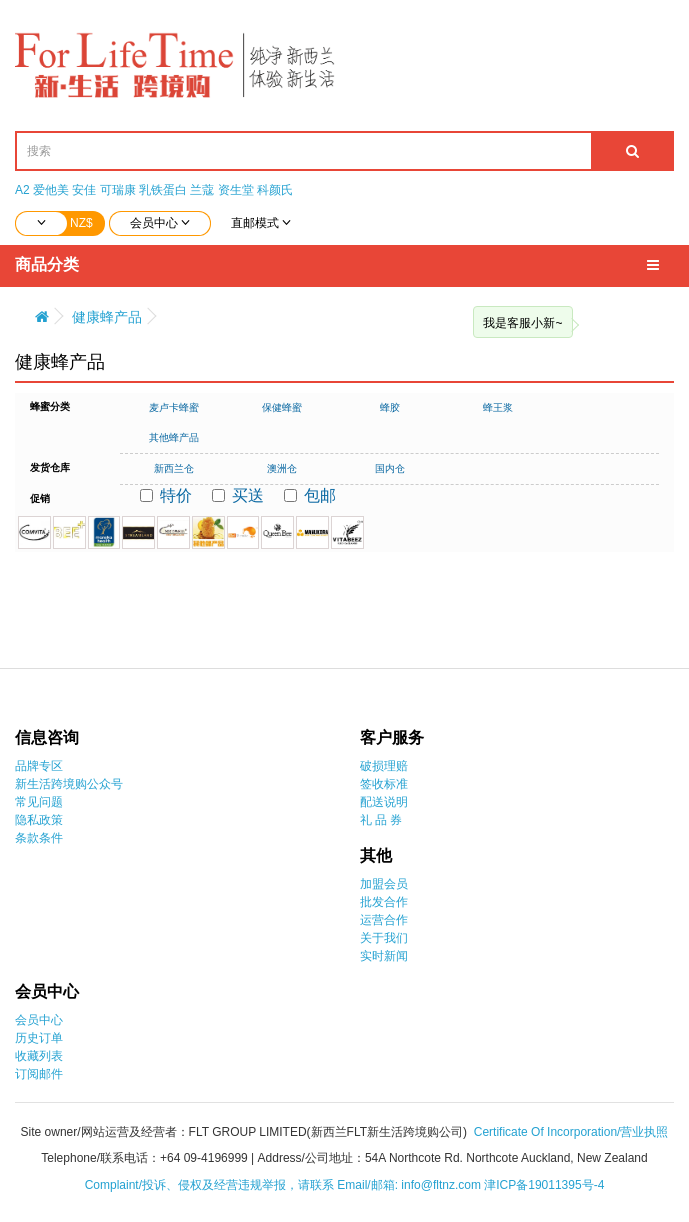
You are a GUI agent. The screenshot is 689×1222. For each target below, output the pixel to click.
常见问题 (39, 802)
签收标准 (384, 784)
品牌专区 (39, 766)
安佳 (84, 190)
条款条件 (39, 838)
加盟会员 (384, 884)
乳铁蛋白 (163, 190)
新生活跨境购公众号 (69, 784)
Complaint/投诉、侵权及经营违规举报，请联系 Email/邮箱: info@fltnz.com (285, 1185)
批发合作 (384, 902)
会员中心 (39, 1020)
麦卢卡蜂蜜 (174, 407)
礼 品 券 (381, 820)
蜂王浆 (498, 407)
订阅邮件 (39, 1074)
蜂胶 (390, 407)
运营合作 (384, 920)
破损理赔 (384, 766)
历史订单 (39, 1038)
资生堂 (236, 190)
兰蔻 (202, 190)
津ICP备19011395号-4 (544, 1185)
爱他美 (51, 190)
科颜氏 (275, 190)
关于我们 (384, 938)
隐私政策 (39, 820)
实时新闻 (384, 956)
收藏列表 (39, 1056)
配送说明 (384, 802)
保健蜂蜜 (282, 407)
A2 (22, 190)
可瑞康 (118, 190)
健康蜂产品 (107, 317)
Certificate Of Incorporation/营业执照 (571, 1132)
